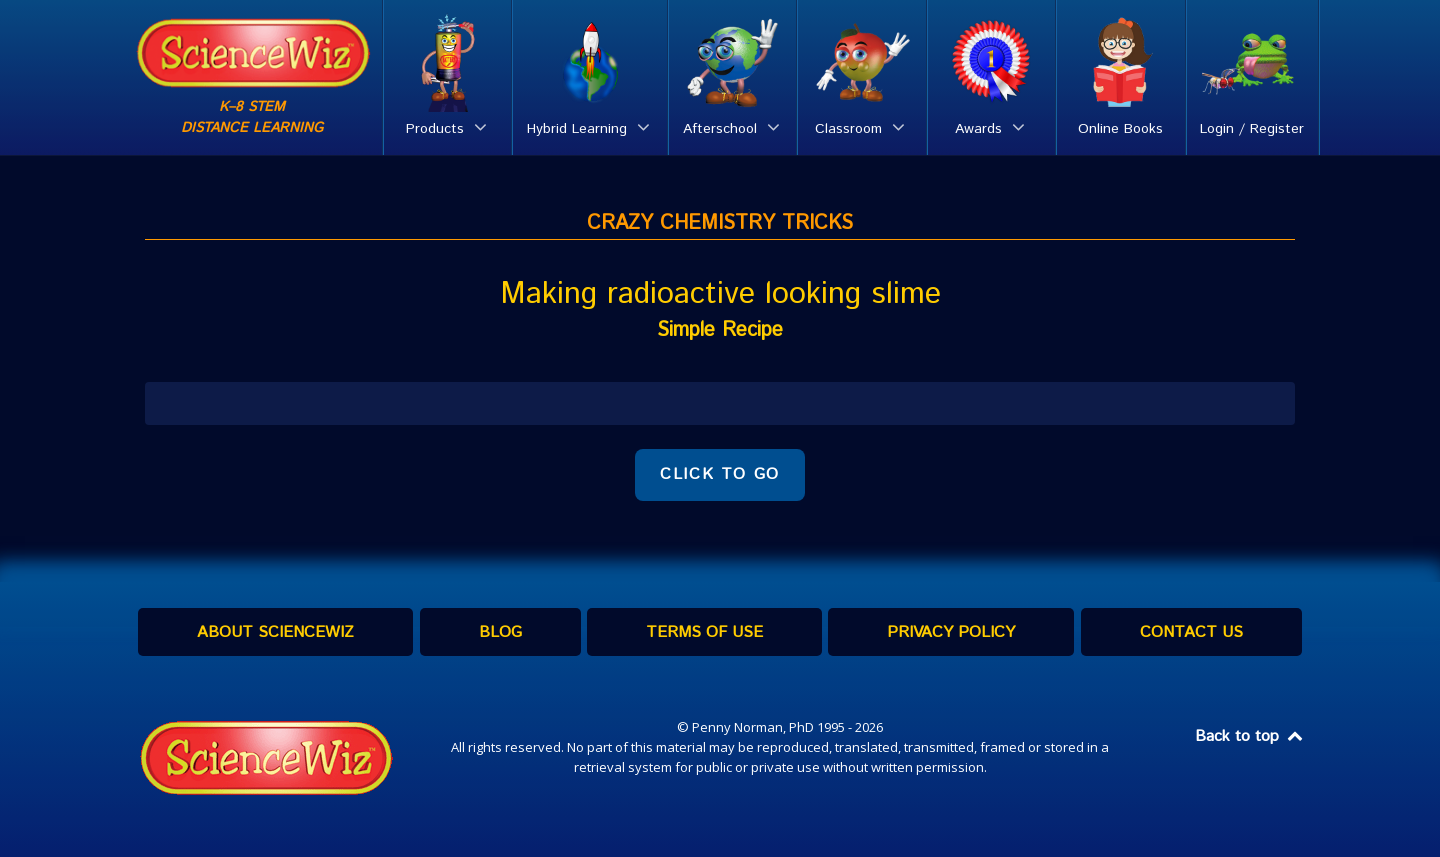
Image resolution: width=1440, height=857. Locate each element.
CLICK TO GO (720, 474)
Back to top (1250, 736)
